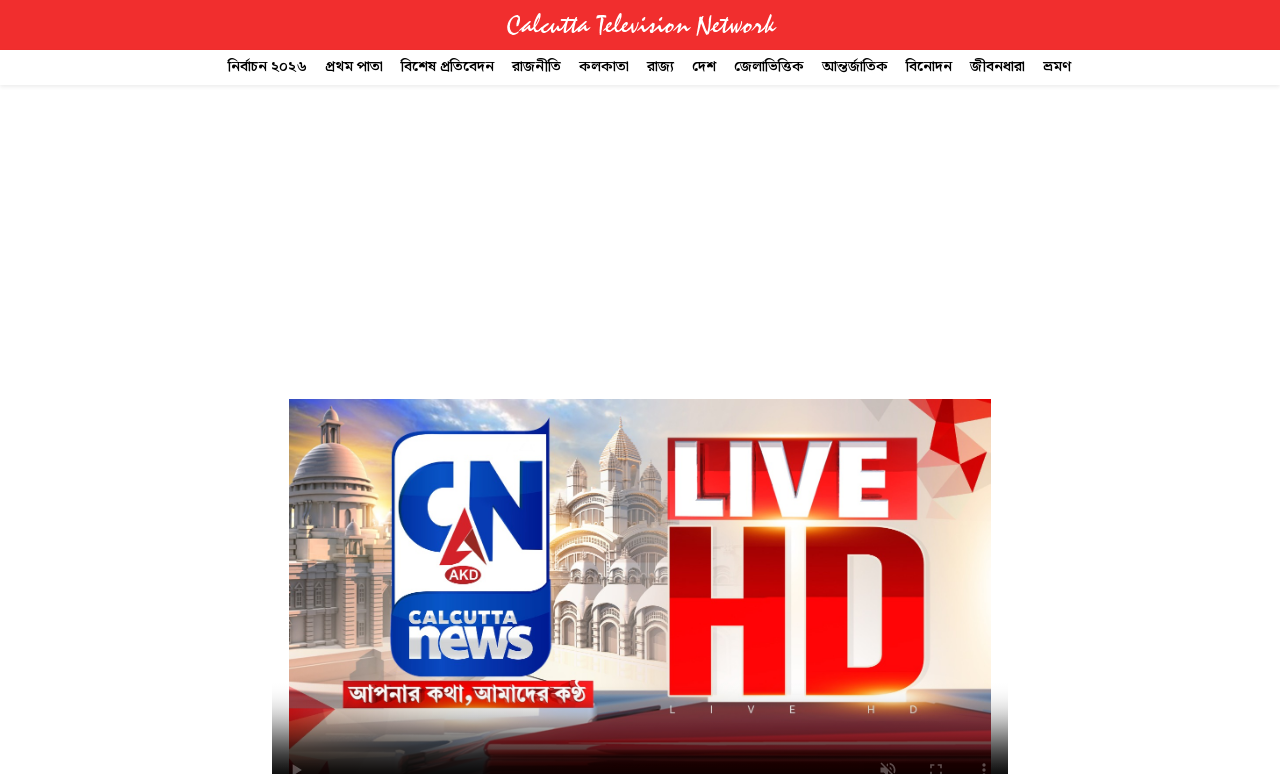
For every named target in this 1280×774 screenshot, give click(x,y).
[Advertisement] (640, 234)
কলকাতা (604, 67)
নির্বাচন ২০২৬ (267, 67)
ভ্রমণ (1057, 67)
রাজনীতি (536, 67)
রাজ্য (660, 67)
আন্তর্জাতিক (855, 67)
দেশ (704, 67)
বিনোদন (929, 67)
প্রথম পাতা (354, 67)
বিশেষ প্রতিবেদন (447, 67)
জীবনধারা (997, 67)
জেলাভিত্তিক (769, 67)
